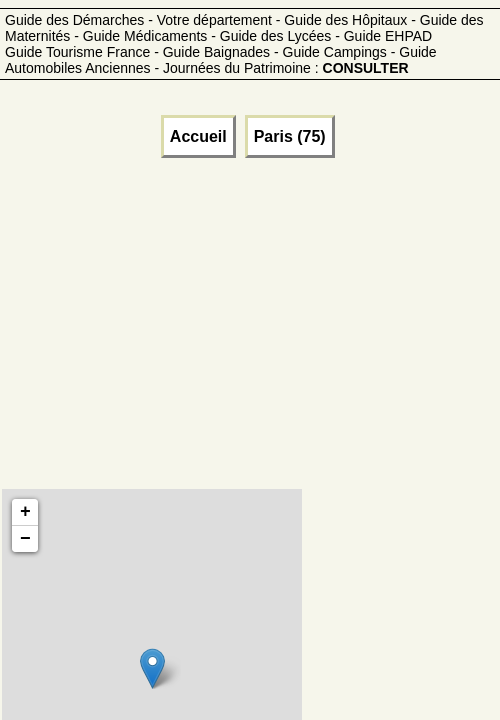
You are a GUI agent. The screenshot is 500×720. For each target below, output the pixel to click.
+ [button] (25, 512)
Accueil (198, 136)
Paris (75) (290, 136)
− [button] (25, 539)
